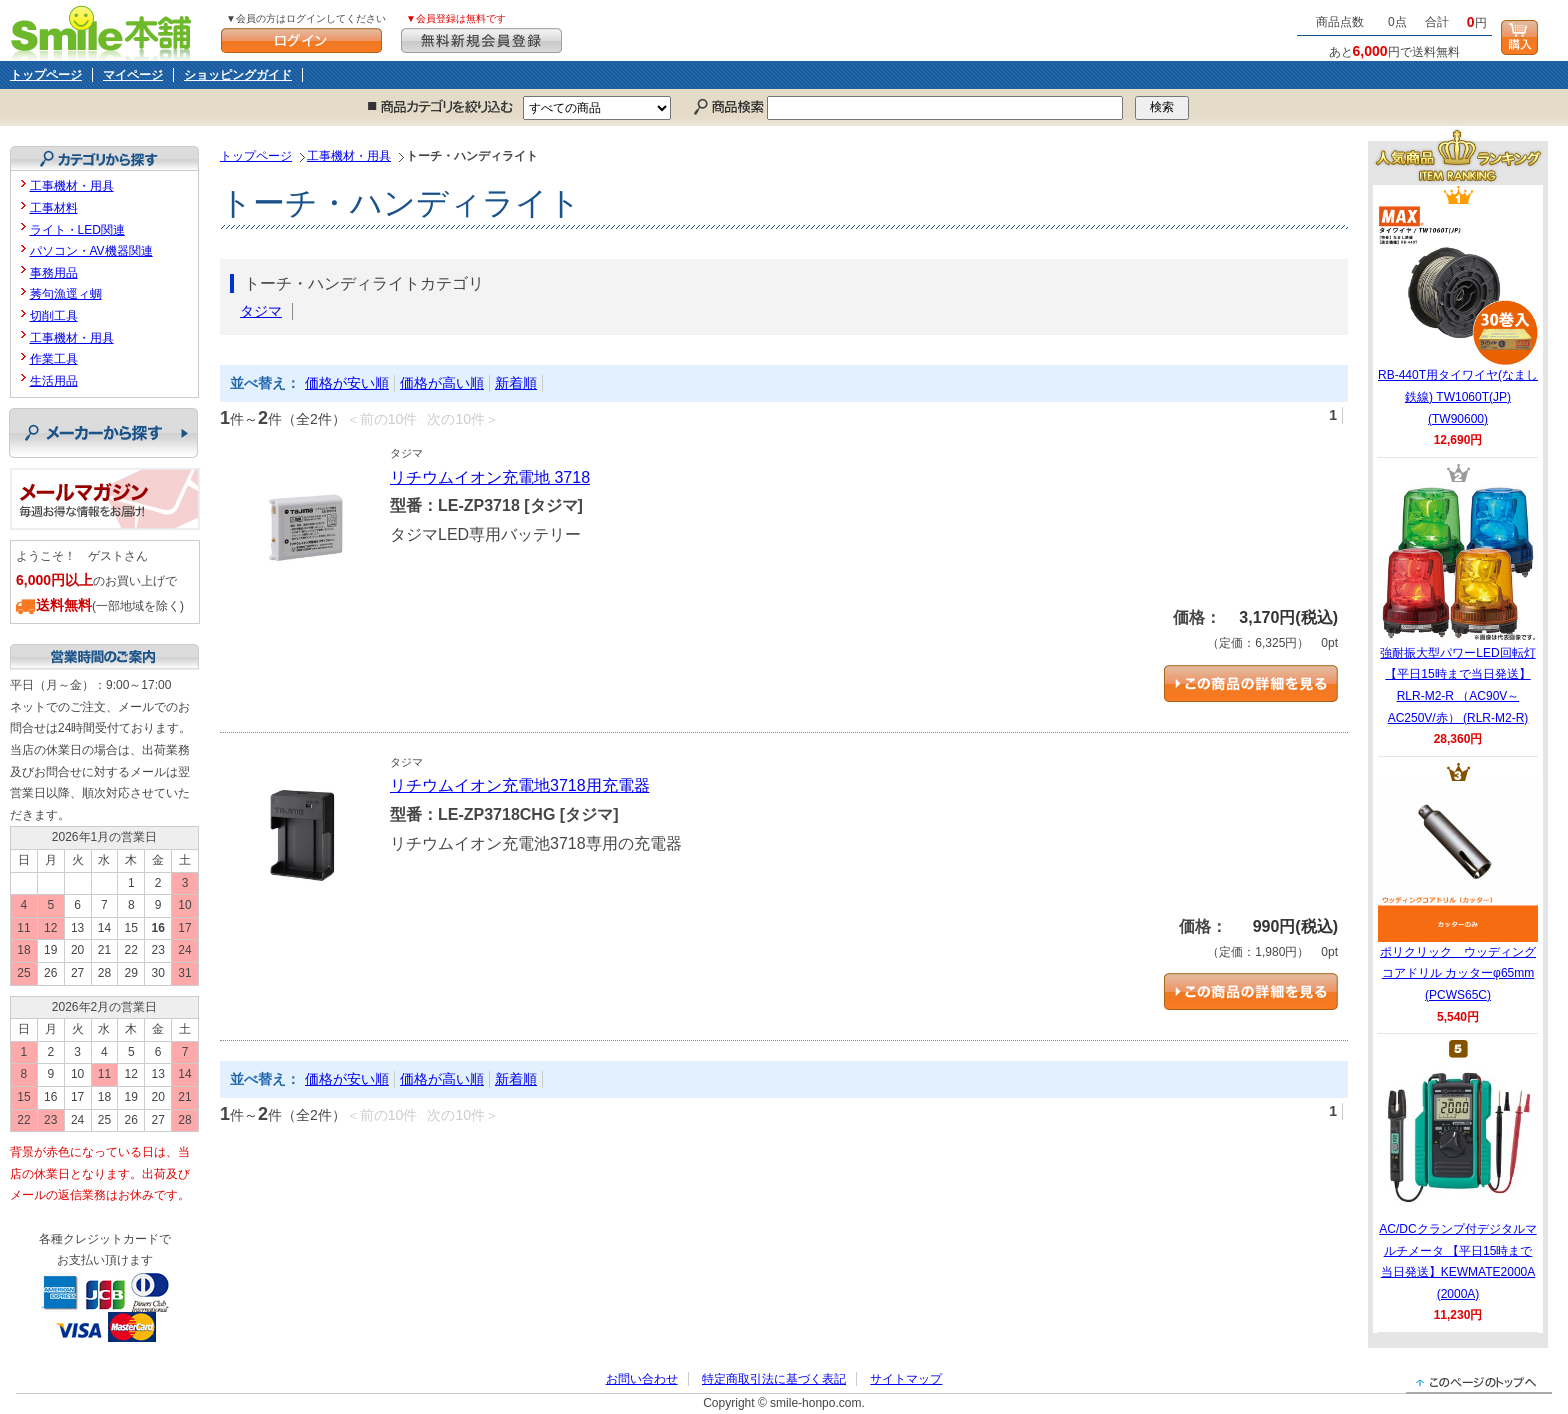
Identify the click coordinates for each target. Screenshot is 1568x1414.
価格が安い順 (347, 383)
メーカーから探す (103, 433)
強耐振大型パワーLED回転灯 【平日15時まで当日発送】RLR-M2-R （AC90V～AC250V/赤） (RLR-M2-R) (1458, 604)
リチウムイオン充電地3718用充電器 (520, 785)
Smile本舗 (105, 30)
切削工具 (54, 316)
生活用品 (54, 381)
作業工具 (54, 359)
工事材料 (54, 208)
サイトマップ (906, 1379)
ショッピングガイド (238, 75)
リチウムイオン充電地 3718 (490, 477)
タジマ (261, 311)
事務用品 (54, 273)
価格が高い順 (442, 383)
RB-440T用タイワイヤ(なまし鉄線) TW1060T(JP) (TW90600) (1458, 315)
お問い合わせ (642, 1379)
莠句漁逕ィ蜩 (66, 294)
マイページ (133, 75)
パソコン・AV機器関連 (91, 251)
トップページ (46, 75)
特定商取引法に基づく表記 (774, 1379)
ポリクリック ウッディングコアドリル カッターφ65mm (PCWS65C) (1458, 892)
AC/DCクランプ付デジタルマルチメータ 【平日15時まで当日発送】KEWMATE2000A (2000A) (1457, 1180)
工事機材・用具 (349, 156)
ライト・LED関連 (77, 230)
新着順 (516, 383)
